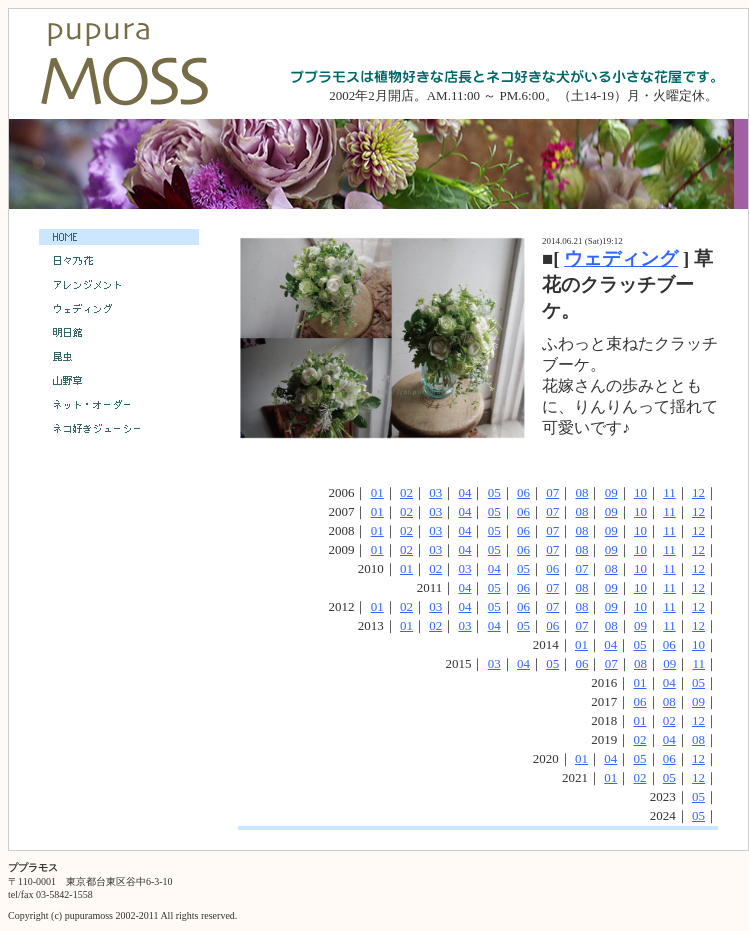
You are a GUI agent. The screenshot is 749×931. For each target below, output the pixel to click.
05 (494, 492)
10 (640, 492)
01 (377, 492)
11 (669, 492)
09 (611, 492)
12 (698, 492)
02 (406, 492)
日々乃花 (119, 261)
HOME (119, 237)
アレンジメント (119, 285)
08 (581, 492)
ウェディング (621, 258)
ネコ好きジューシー (119, 429)
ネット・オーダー (119, 405)
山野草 (119, 381)
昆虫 (119, 358)
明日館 (119, 333)
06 (523, 492)
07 (552, 492)
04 (464, 492)
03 (435, 492)
